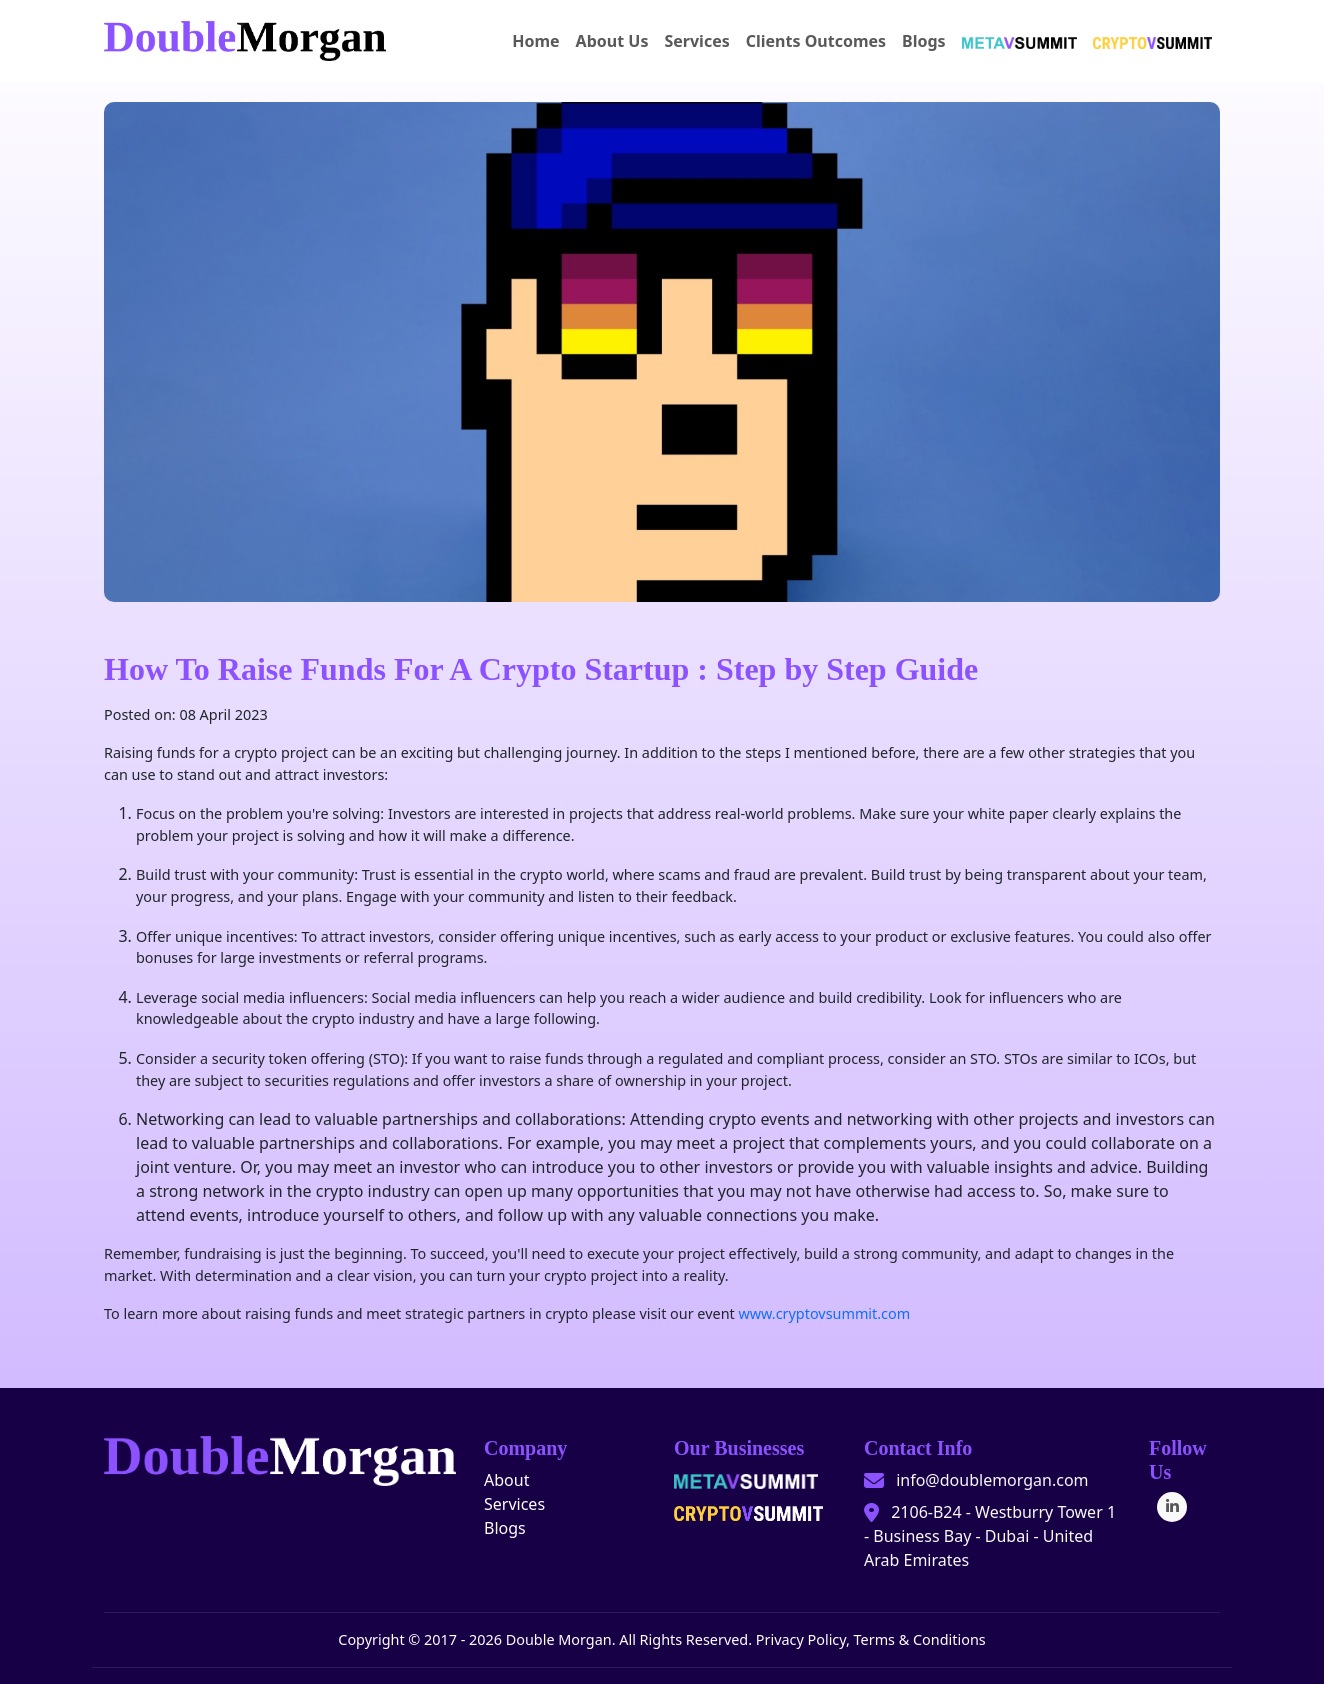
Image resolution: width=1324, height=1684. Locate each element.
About (506, 1480)
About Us (612, 41)
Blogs (924, 41)
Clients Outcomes (816, 41)
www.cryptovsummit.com (824, 1313)
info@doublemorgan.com (992, 1480)
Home (535, 41)
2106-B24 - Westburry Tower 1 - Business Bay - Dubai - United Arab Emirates (990, 1536)
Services (696, 41)
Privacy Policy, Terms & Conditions (871, 1639)
